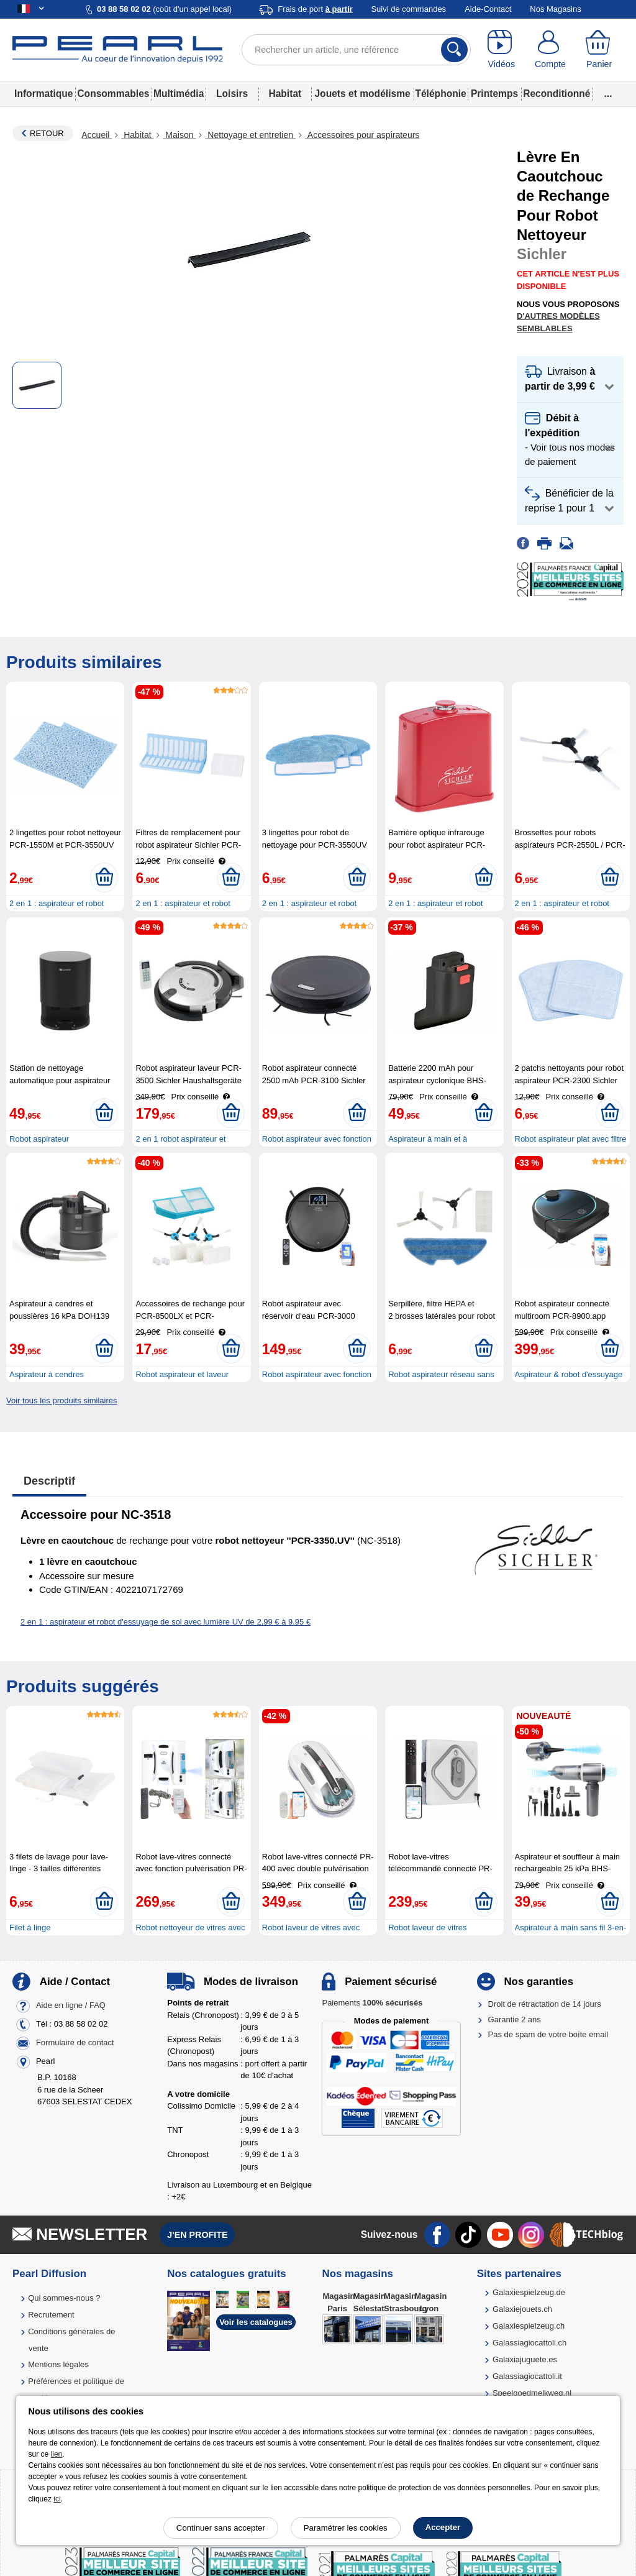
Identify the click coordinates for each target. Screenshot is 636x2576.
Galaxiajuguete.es (525, 2359)
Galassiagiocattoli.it (527, 2376)
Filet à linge (29, 1927)
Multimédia (178, 93)
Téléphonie (440, 93)
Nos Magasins (555, 9)
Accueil (96, 135)
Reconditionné (556, 93)
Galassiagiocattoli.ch (529, 2342)
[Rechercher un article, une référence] (356, 49)
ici (56, 2499)
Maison (179, 135)
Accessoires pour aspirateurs (362, 135)
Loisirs (232, 93)
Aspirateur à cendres (46, 1374)
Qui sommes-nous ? (64, 2298)
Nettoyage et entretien (250, 135)
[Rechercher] (454, 49)
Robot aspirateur (39, 1139)
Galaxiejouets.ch (522, 2309)
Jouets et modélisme (362, 93)
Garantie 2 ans (514, 2019)
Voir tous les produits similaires (61, 1400)
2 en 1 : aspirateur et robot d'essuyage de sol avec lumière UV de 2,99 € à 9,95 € (165, 1621)
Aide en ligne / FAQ (71, 2005)
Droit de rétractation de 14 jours (544, 2004)
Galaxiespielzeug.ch (529, 2326)
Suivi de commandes (408, 9)
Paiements (372, 2002)
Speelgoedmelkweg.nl (532, 2393)
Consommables (113, 93)
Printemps (494, 93)
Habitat (284, 93)
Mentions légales (58, 2364)
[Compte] (550, 50)
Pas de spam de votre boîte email (548, 2034)
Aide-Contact (488, 9)
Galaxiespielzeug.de (529, 2292)
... (608, 93)
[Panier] (599, 50)
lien (57, 2454)
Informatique (43, 93)
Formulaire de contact (75, 2043)
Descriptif (49, 1481)
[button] (570, 379)
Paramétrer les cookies (346, 2527)
